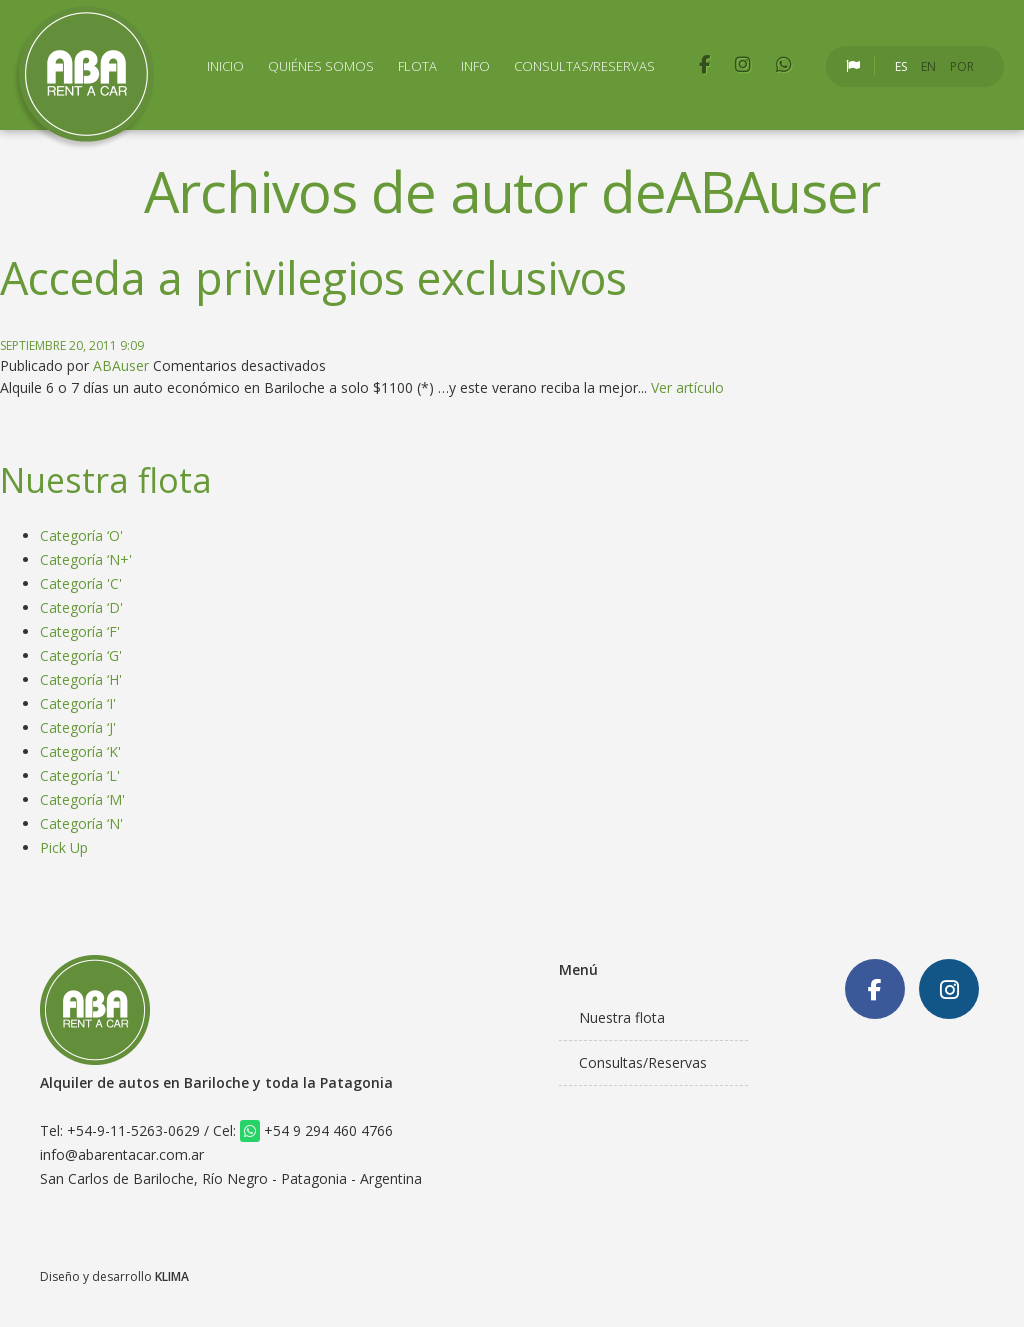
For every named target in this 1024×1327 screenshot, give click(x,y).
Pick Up (64, 847)
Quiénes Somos (321, 66)
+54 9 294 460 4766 (316, 1130)
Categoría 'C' (81, 583)
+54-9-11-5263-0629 (133, 1130)
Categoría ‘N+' (86, 559)
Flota (417, 66)
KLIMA (172, 1276)
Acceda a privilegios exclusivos (313, 277)
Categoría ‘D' (81, 607)
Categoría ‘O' (81, 535)
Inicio (225, 66)
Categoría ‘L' (80, 775)
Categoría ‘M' (82, 799)
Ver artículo (687, 387)
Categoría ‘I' (78, 703)
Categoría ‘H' (81, 679)
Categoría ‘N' (81, 823)
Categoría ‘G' (81, 655)
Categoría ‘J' (78, 727)
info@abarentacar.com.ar (122, 1154)
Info (475, 66)
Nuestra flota (622, 1017)
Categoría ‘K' (80, 751)
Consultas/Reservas (584, 66)
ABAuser (121, 365)
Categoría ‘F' (80, 631)
